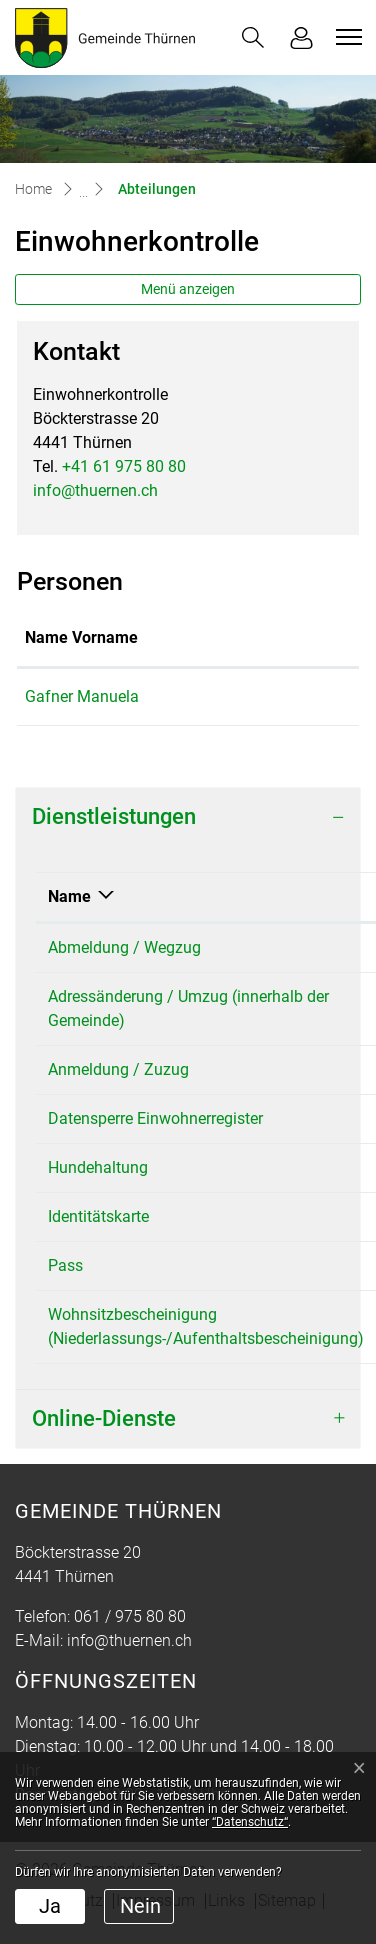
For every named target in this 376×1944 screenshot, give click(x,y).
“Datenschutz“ (250, 1822)
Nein (140, 1906)
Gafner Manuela (82, 696)
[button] (253, 37)
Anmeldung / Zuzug (118, 1069)
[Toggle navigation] (346, 37)
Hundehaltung (98, 1167)
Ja (50, 1906)
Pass (65, 1265)
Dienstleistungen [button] (114, 816)
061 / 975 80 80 (130, 1616)
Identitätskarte (98, 1216)
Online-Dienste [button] (104, 1418)
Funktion (261, 637)
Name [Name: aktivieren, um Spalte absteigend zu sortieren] (69, 896)
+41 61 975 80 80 (124, 466)
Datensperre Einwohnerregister (155, 1118)
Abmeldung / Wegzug (124, 947)
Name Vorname (81, 637)
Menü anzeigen (188, 289)
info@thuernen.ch (95, 490)
